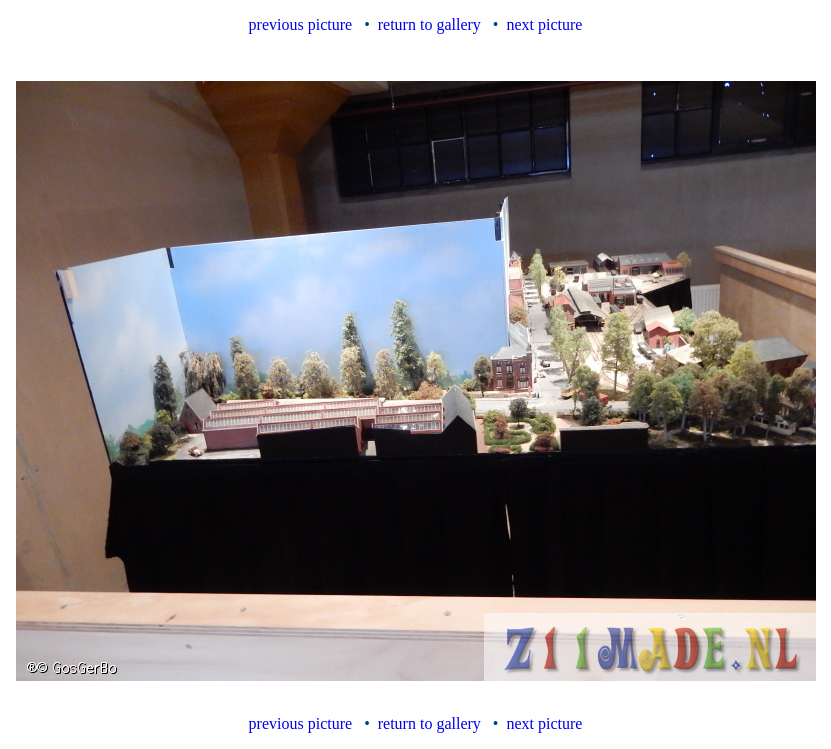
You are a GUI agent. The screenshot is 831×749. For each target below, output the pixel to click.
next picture (544, 24)
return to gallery (429, 24)
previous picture (301, 24)
